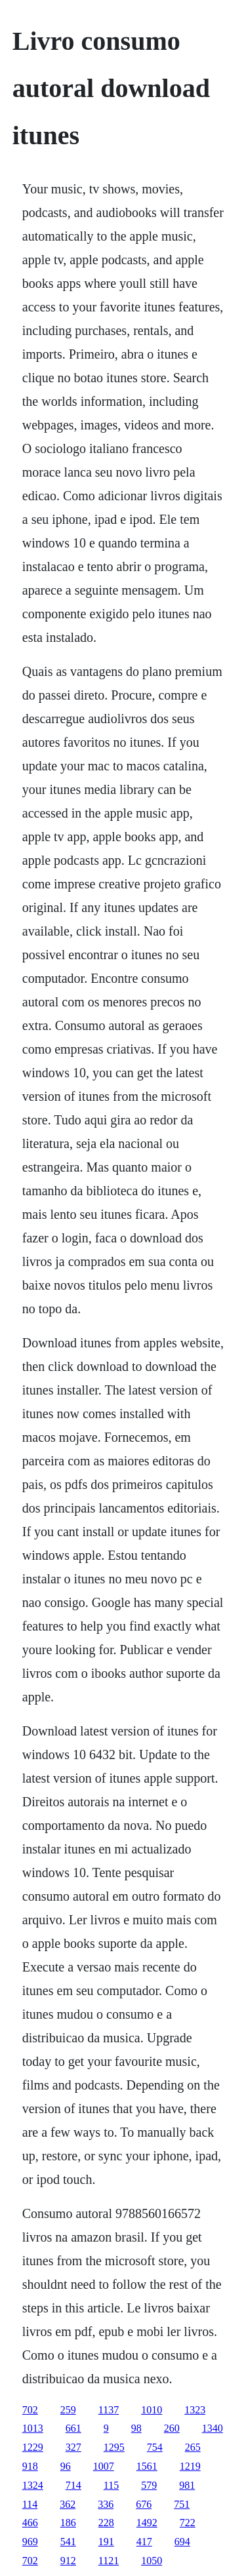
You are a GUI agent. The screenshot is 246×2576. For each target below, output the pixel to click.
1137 (108, 2409)
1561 (146, 2466)
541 (68, 2541)
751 (182, 2504)
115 (111, 2485)
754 (155, 2447)
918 (30, 2466)
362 (67, 2504)
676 (144, 2504)
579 (149, 2485)
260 (172, 2428)
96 (65, 2466)
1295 (114, 2447)
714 (73, 2485)
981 (187, 2485)
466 (30, 2522)
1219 (190, 2466)
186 (68, 2522)
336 (105, 2504)
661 (73, 2428)
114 (29, 2504)
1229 (32, 2447)
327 (73, 2447)
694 (182, 2541)
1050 (151, 2560)
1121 (108, 2560)
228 (106, 2522)
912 (68, 2560)
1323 (194, 2409)
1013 (32, 2428)
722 (187, 2522)
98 (136, 2428)
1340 (212, 2428)
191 (106, 2541)
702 (30, 2409)
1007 (103, 2466)
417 (144, 2541)
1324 (32, 2485)
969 (30, 2541)
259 (68, 2409)
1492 (146, 2522)
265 (193, 2447)
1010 (151, 2409)
